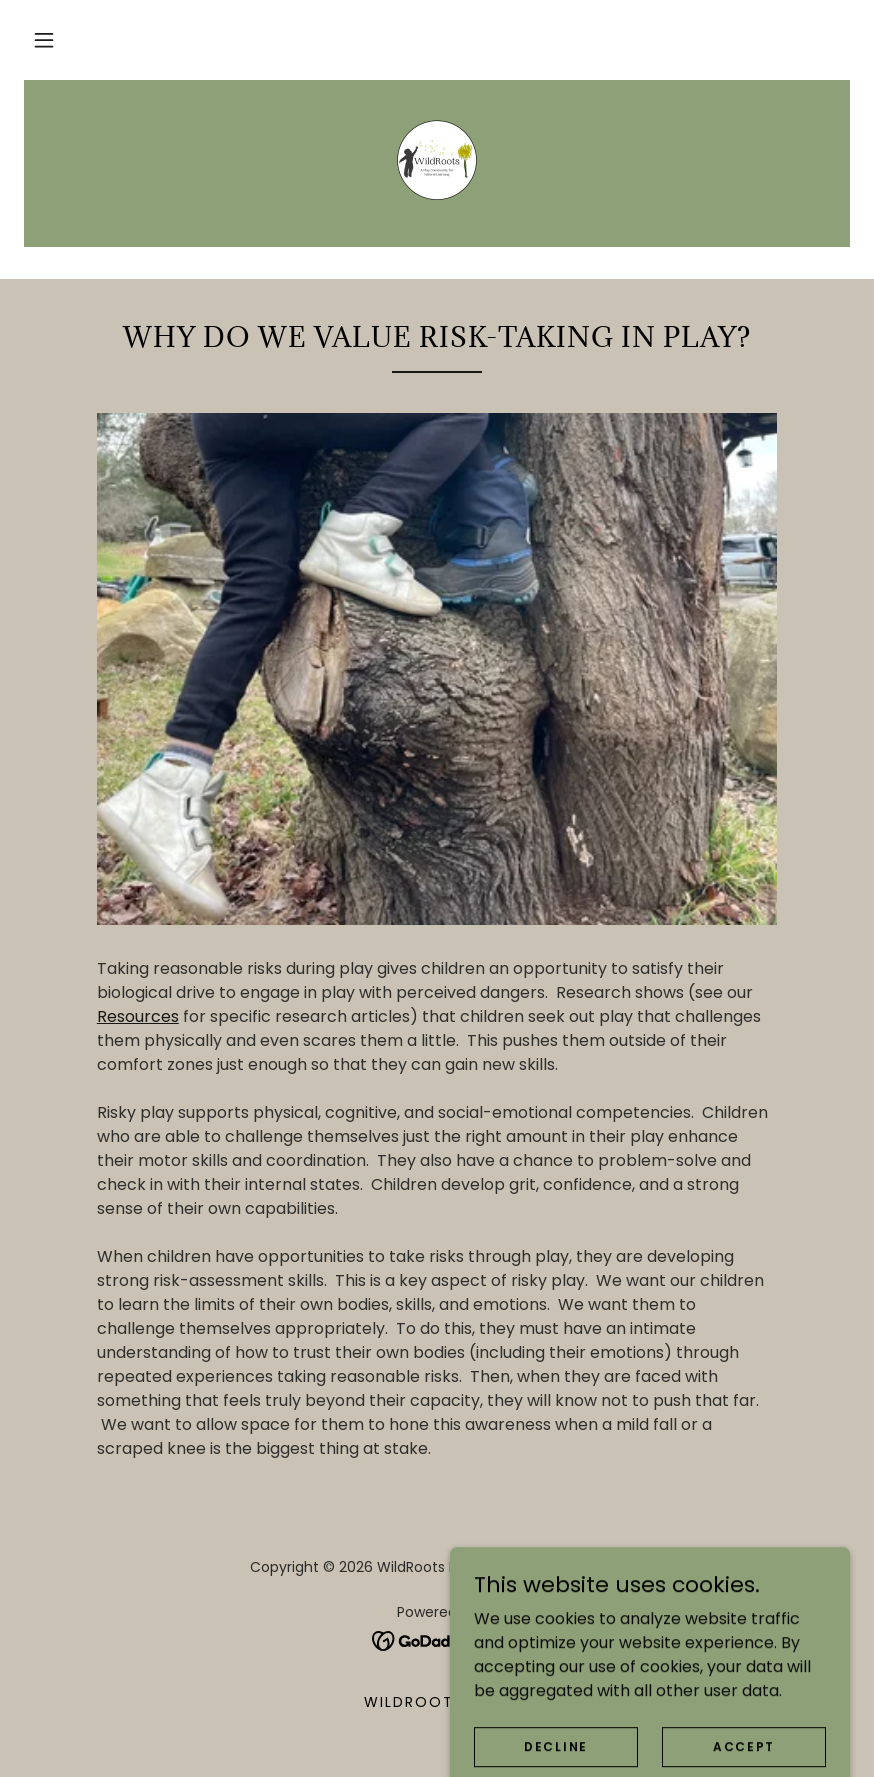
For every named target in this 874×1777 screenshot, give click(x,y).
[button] (44, 40)
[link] (437, 160)
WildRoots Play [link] (437, 1702)
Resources (138, 1016)
